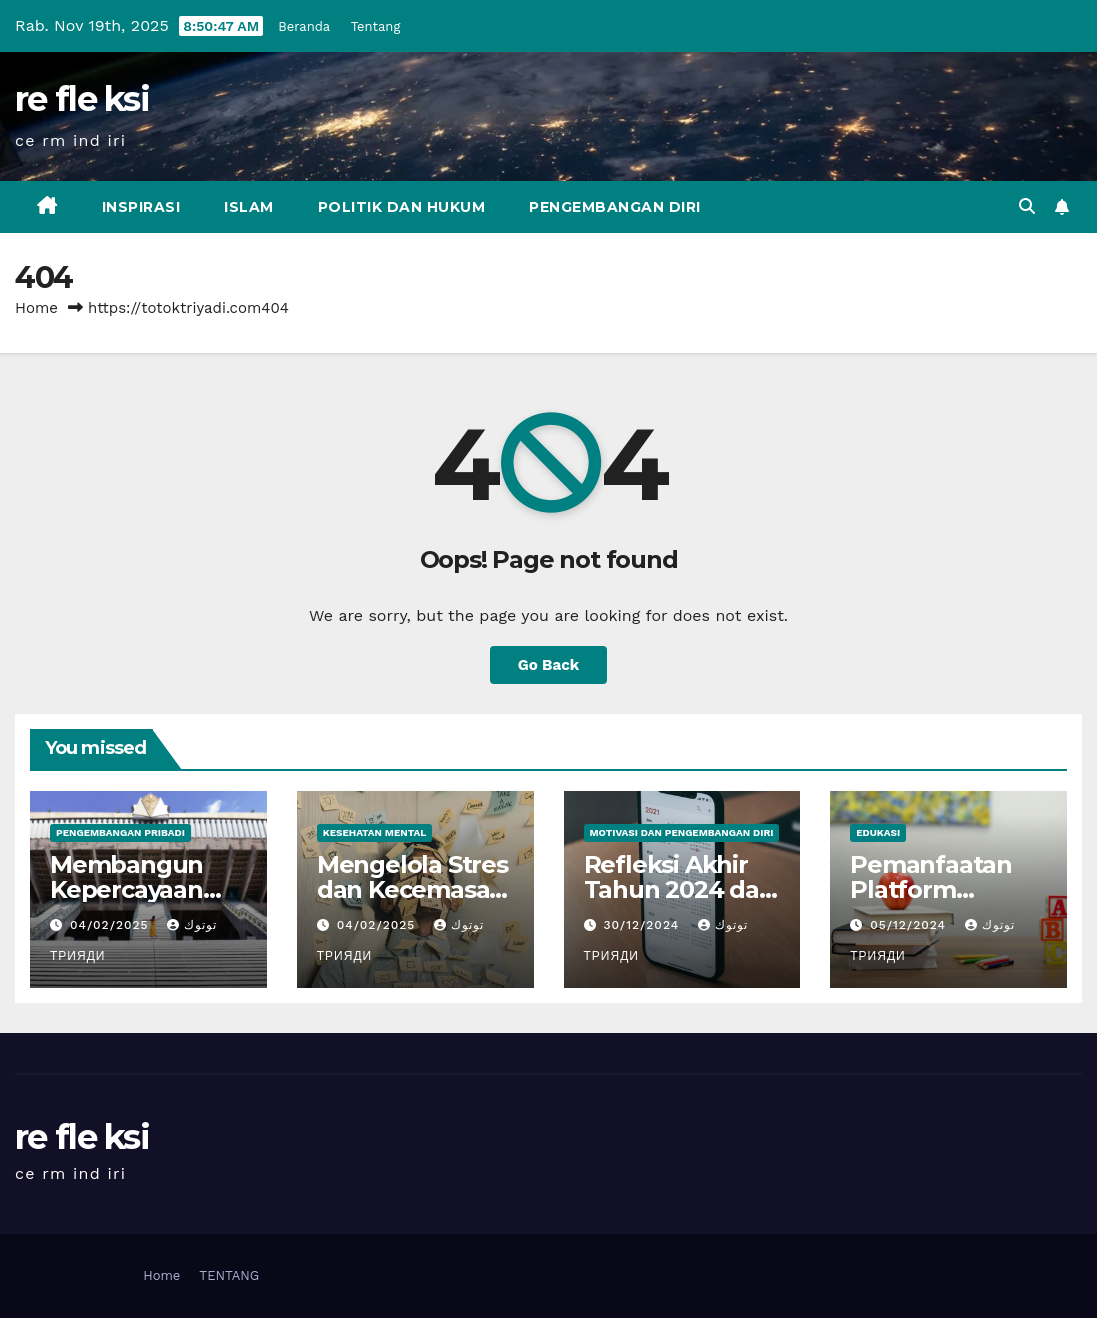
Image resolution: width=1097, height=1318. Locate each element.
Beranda (304, 26)
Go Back (549, 665)
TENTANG (229, 1275)
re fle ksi (82, 99)
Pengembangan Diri (615, 207)
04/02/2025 (112, 925)
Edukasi (878, 832)
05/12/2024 (910, 925)
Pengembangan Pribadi (120, 832)
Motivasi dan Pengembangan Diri (682, 832)
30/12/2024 (643, 925)
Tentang (376, 26)
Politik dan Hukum (402, 207)
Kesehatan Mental (374, 832)
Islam (249, 207)
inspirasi (141, 207)
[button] (1027, 206)
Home (36, 308)
